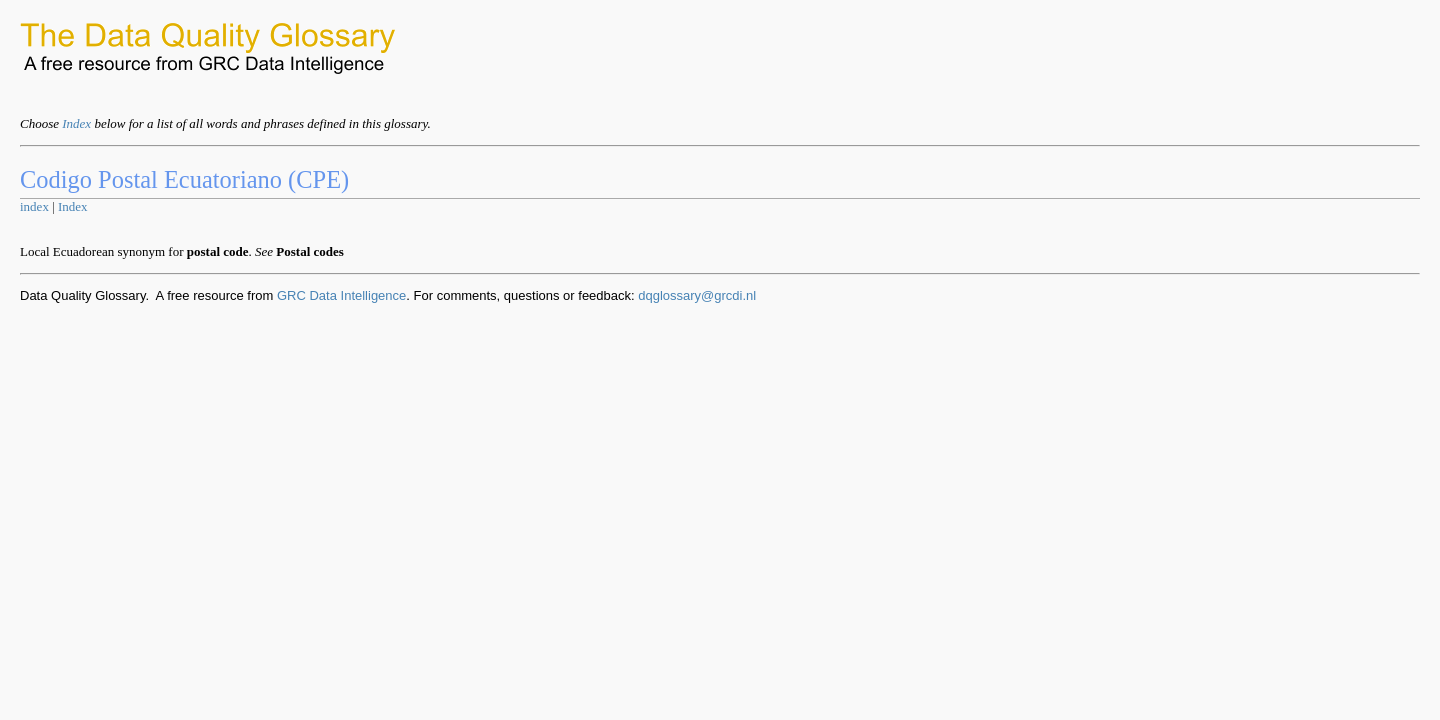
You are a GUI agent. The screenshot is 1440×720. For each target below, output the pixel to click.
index (34, 206)
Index (76, 123)
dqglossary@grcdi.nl (697, 295)
